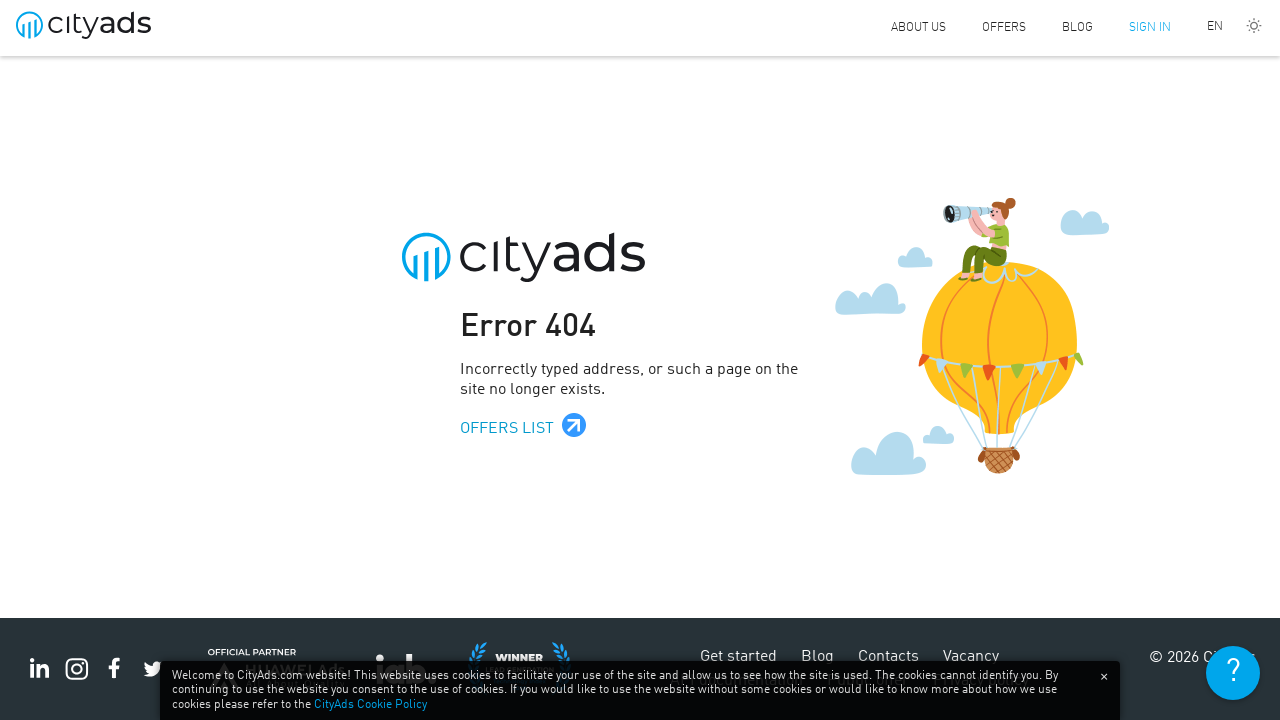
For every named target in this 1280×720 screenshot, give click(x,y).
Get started (738, 657)
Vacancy (971, 657)
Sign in (1150, 28)
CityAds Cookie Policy (370, 705)
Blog (1077, 28)
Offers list (507, 429)
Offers (1004, 28)
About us (918, 28)
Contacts (888, 657)
